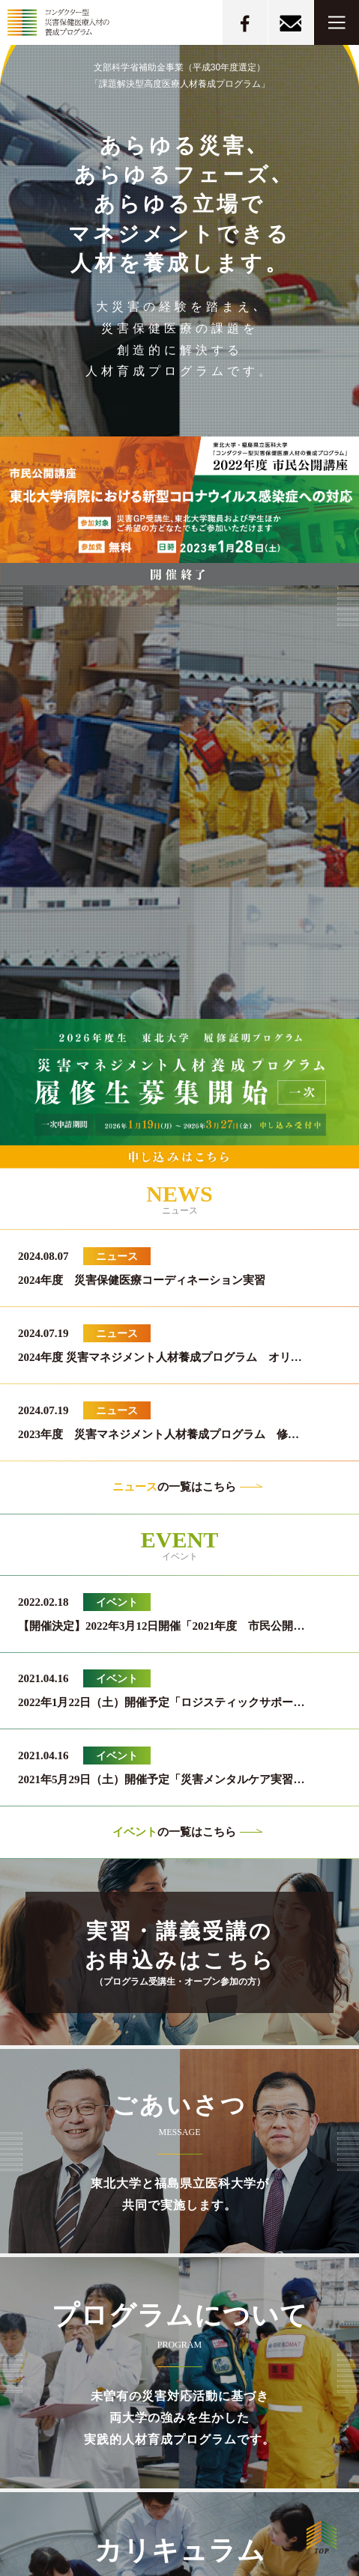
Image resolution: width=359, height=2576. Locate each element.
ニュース (117, 1256)
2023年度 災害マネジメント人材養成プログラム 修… (158, 1434)
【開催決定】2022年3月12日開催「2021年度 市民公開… (161, 1626)
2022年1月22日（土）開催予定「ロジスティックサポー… (161, 1702)
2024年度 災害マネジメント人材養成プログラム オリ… (160, 1357)
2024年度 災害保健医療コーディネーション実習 (141, 1280)
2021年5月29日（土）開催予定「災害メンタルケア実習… (161, 1779)
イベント (117, 1602)
